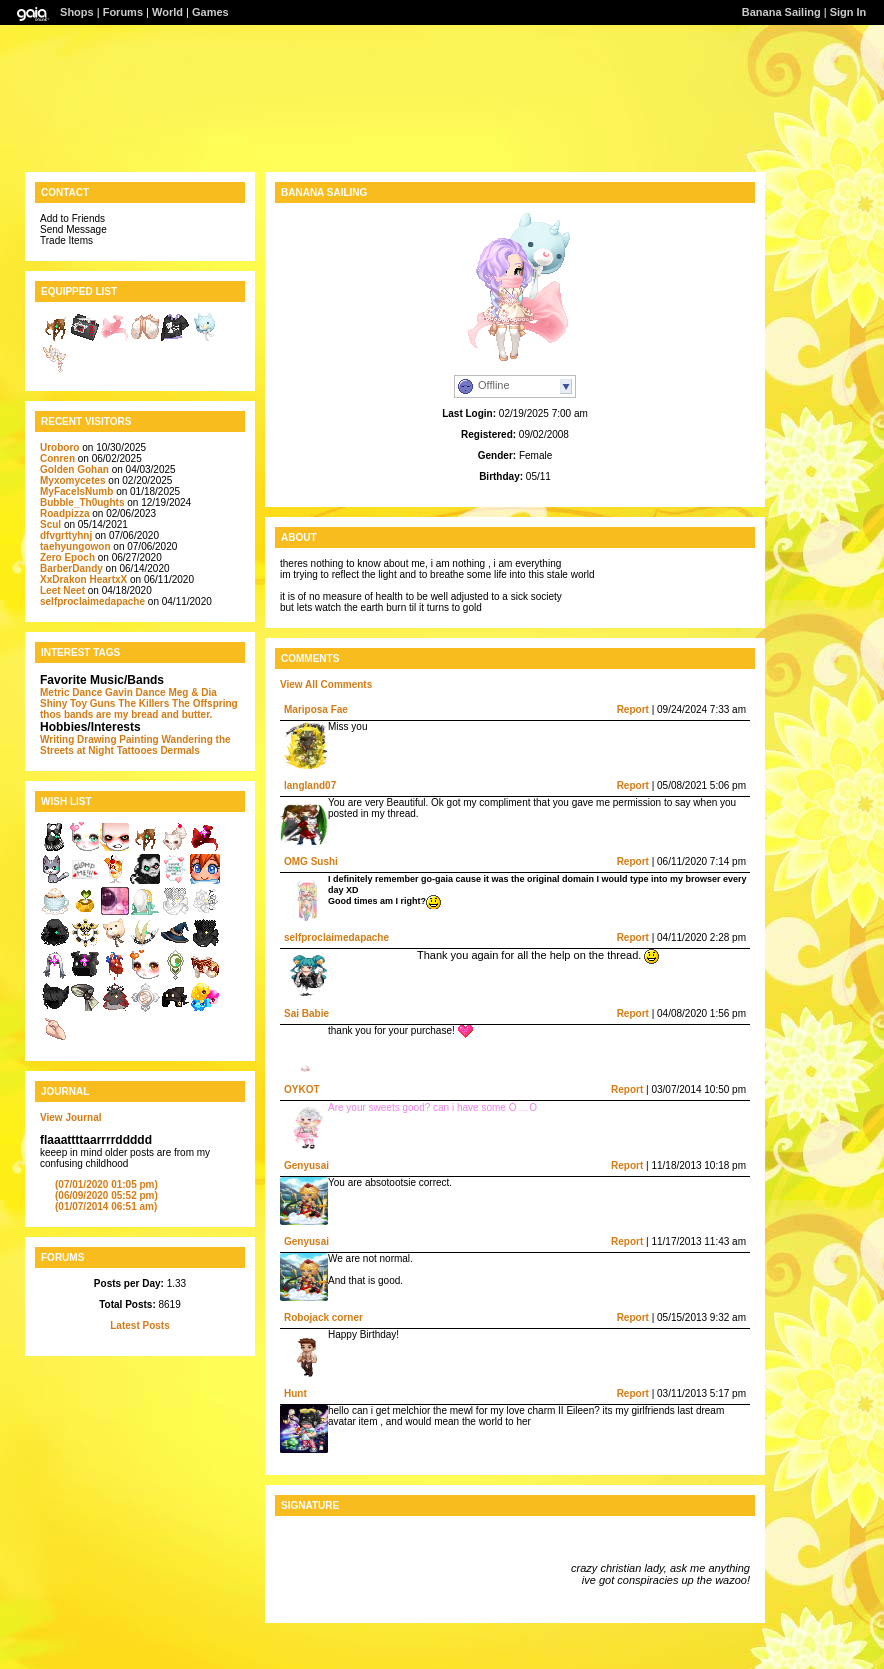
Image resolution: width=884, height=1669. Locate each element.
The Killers (143, 703)
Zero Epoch (67, 557)
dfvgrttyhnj (66, 535)
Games (210, 12)
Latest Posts (139, 1325)
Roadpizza (64, 513)
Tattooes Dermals (158, 750)
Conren (57, 458)
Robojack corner (323, 1317)
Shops (77, 12)
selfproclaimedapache (92, 601)
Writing (57, 739)
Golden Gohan (74, 469)
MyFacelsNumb (76, 491)
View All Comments (326, 684)
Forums (123, 12)
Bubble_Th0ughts (82, 502)
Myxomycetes (73, 480)
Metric (54, 692)
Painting (138, 739)
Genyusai (306, 1165)
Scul (50, 524)
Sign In (848, 12)
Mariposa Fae (316, 709)
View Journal (71, 1117)
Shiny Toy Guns (77, 703)
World (167, 12)
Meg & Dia (192, 692)
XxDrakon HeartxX (85, 579)
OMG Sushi (311, 861)
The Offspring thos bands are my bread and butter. (139, 709)
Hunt (295, 1393)
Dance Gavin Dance (118, 692)
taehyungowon (75, 546)
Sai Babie (306, 1013)
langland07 (310, 785)
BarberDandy (71, 568)
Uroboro (59, 447)
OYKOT (302, 1089)
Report (633, 709)
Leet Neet (62, 590)
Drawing (96, 739)
